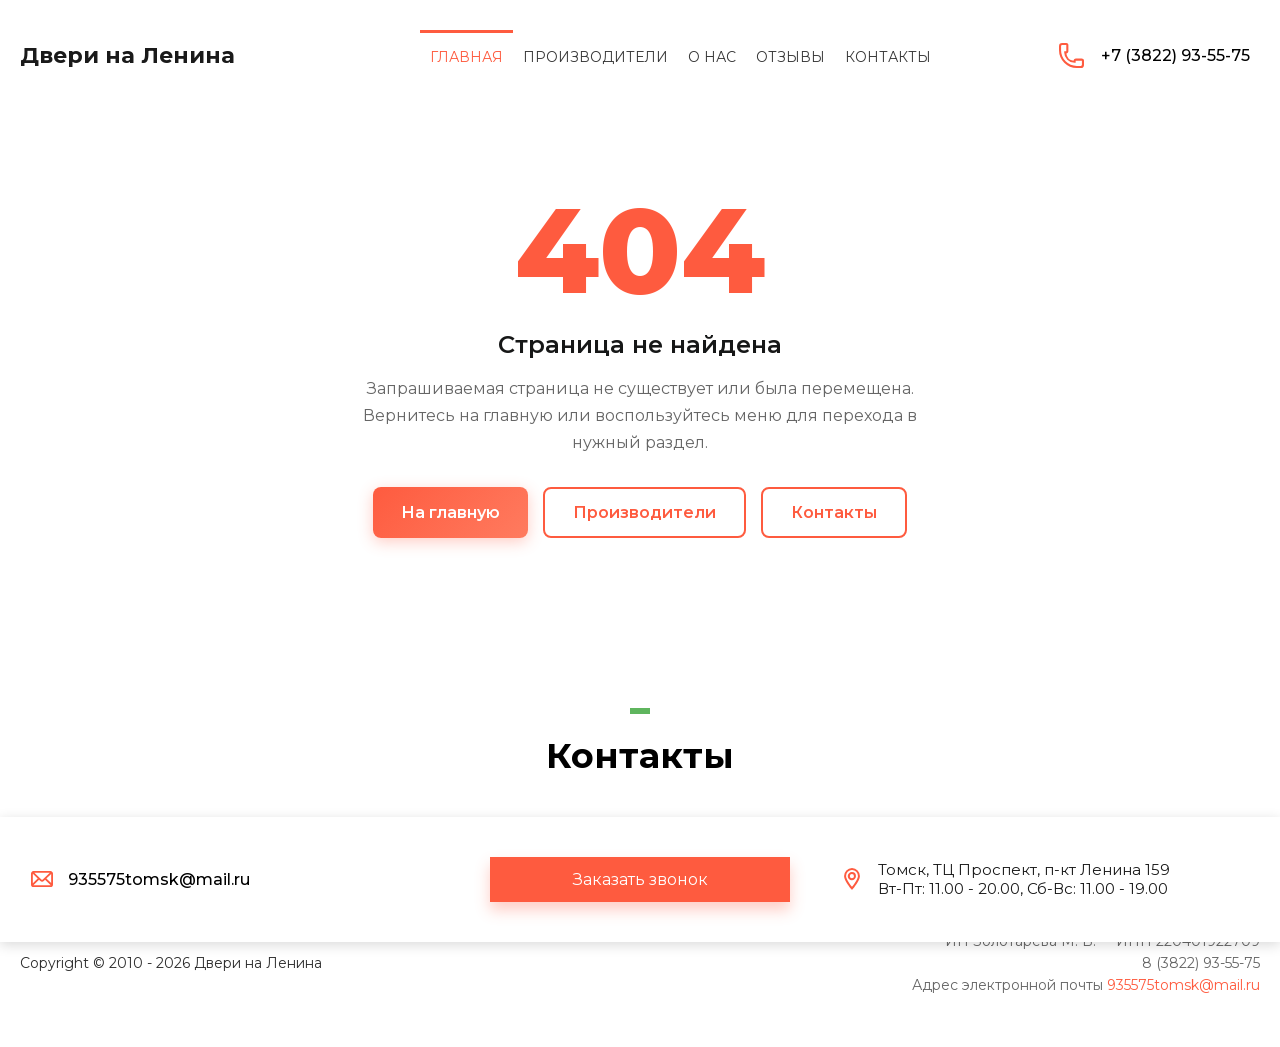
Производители (644, 512)
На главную (450, 512)
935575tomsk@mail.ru (1183, 985)
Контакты (834, 512)
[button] (640, 879)
